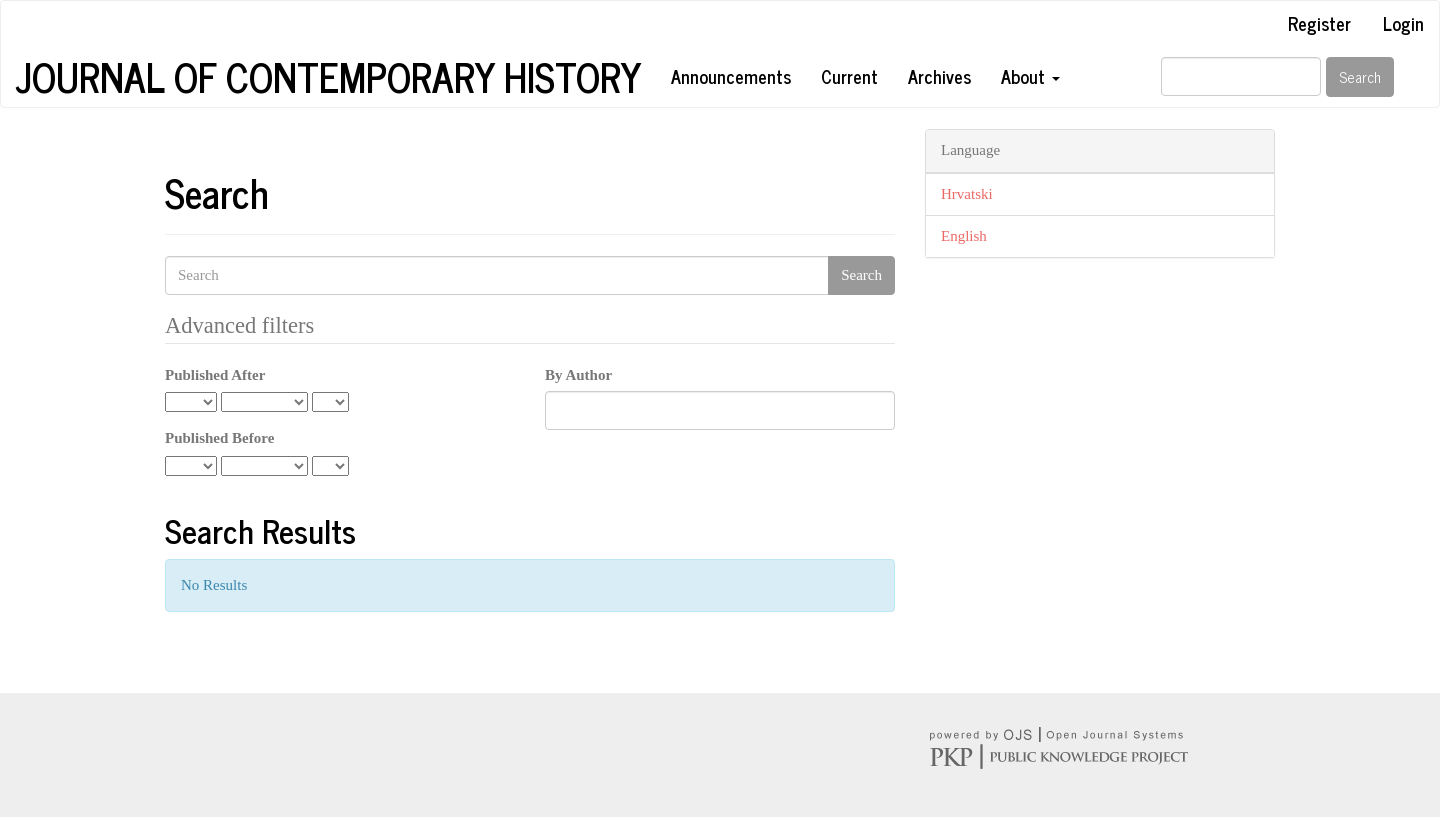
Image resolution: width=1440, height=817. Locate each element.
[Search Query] (1241, 76)
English (964, 236)
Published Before (219, 438)
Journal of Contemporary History (328, 77)
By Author (578, 375)
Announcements (731, 76)
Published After (215, 375)
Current (849, 76)
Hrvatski (967, 194)
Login (1403, 23)
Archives (939, 76)
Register (1319, 23)
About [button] (1030, 76)
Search (1360, 76)
